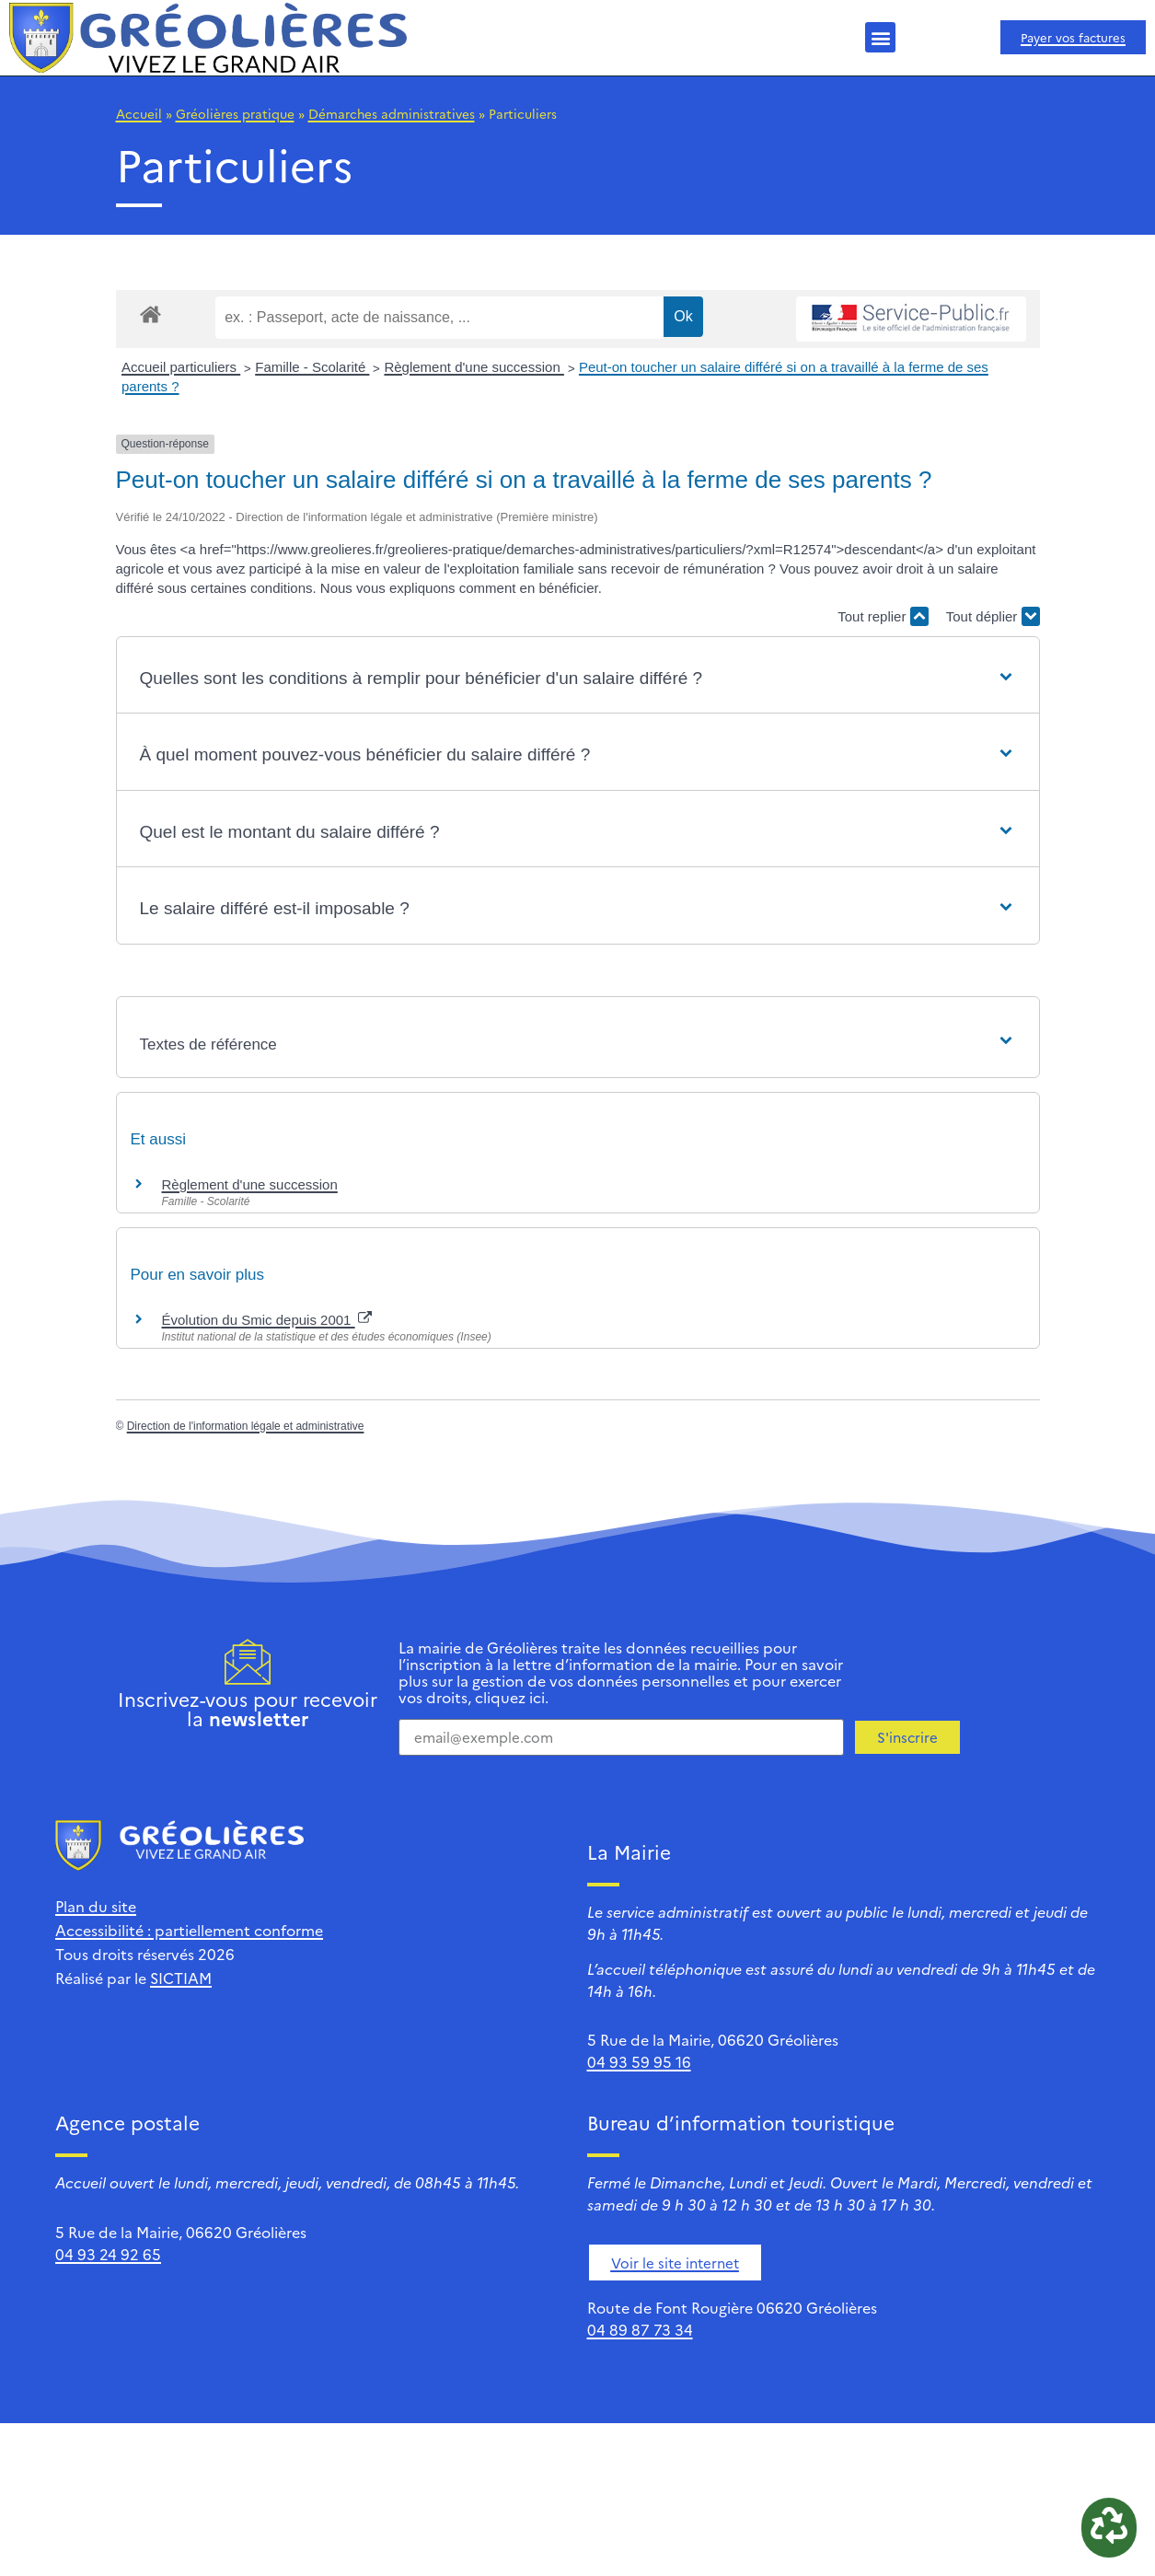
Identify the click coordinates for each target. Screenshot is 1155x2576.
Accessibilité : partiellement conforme (189, 1930)
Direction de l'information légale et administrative (245, 1426)
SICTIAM (181, 1977)
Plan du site (95, 1906)
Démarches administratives (391, 113)
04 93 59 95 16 (639, 2061)
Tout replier (882, 616)
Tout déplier (993, 616)
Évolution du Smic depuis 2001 (267, 1320)
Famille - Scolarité (312, 367)
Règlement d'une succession (473, 367)
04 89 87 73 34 (640, 2329)
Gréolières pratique (235, 113)
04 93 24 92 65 (108, 2254)
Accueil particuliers (180, 367)
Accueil (139, 113)
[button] (880, 37)
